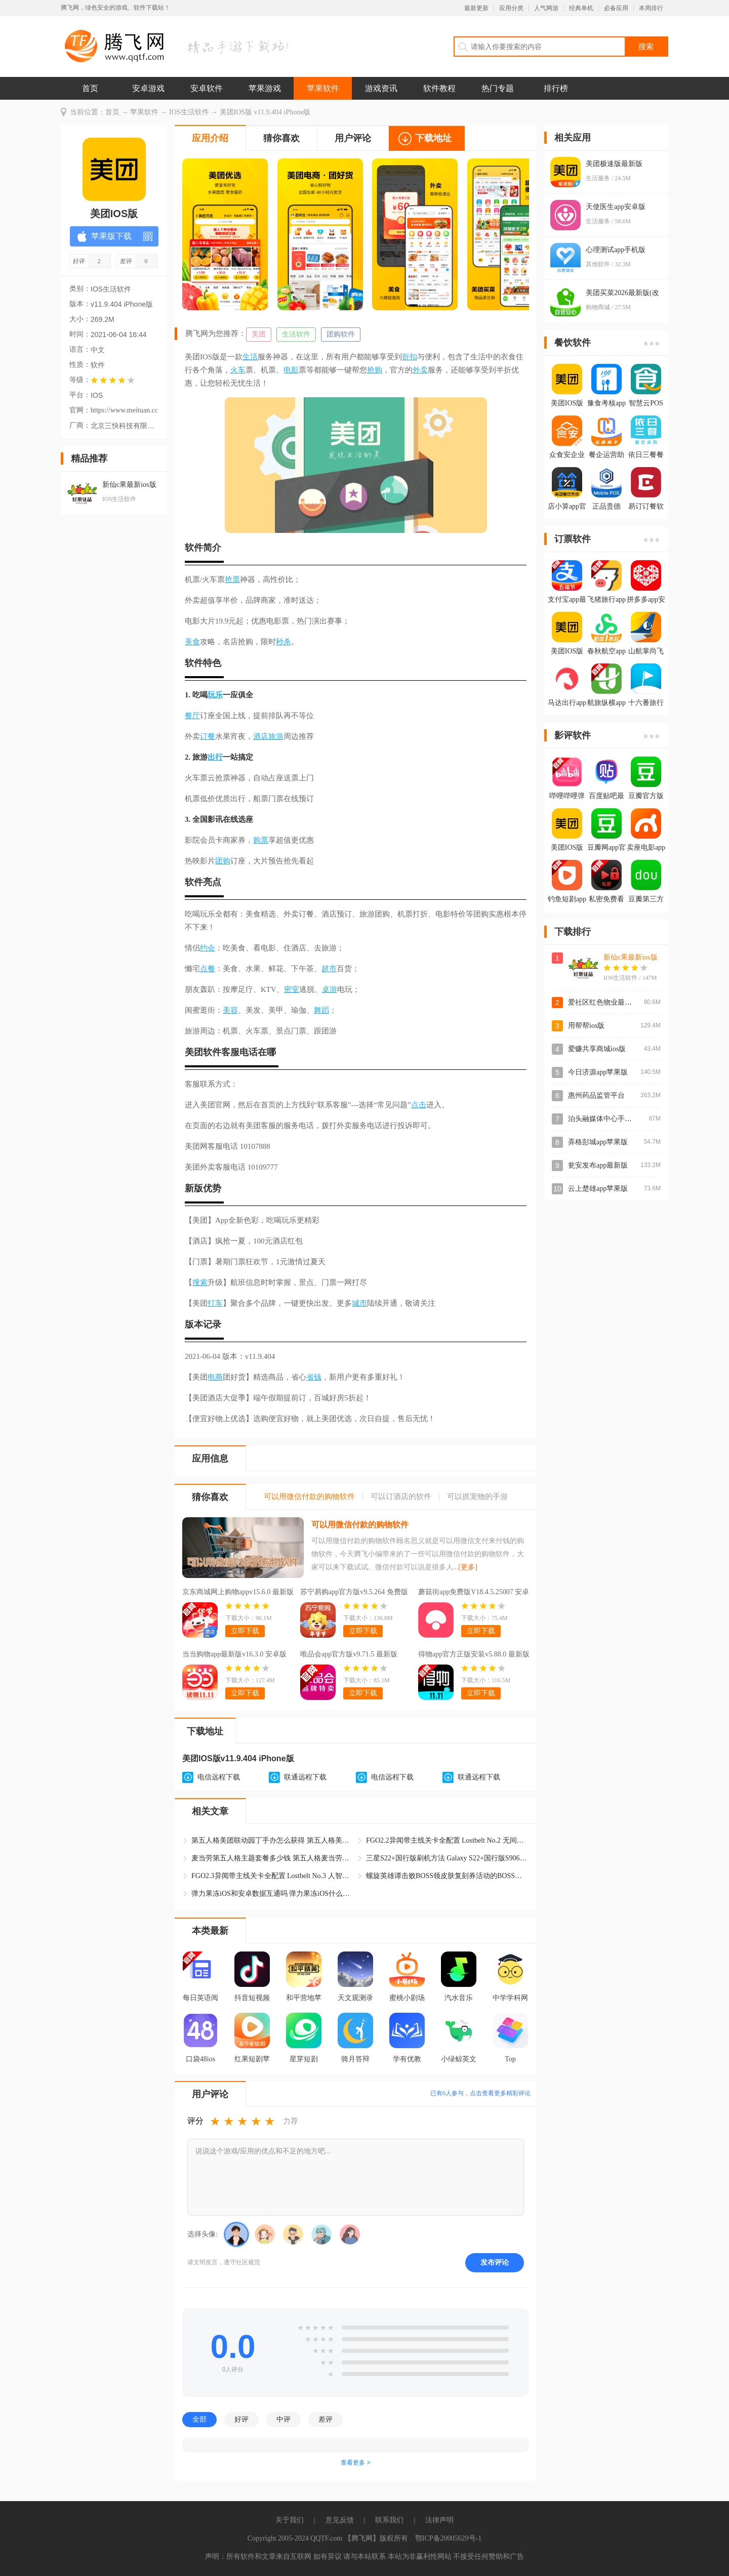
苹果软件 (323, 88)
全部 (199, 2419)
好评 (241, 2419)
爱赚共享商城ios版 (597, 1049)
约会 (207, 948)
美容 (230, 1010)
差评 (325, 2419)
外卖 (420, 370)
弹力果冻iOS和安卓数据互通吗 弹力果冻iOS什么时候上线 (272, 1893)
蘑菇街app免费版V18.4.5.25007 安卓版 (473, 1593)
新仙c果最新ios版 (630, 957)
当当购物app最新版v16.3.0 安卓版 (234, 1654)
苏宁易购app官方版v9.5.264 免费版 (354, 1592)
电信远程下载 (218, 1777)
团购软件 (341, 334)
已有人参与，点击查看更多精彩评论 (480, 2093)
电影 (291, 370)
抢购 (374, 370)
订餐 (207, 736)
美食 (192, 642)
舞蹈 (321, 1010)
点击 (418, 1105)
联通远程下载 (305, 1777)
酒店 (260, 736)
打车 (215, 1303)
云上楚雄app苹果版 (598, 1188)
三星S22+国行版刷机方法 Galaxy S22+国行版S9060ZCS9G (447, 1858)
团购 (222, 861)
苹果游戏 (265, 88)
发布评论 (494, 2262)
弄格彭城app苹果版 (598, 1142)
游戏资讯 (381, 88)
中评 (283, 2419)
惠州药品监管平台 (596, 1095)
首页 (90, 88)
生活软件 (296, 334)
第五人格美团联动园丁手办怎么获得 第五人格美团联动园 (272, 1840)
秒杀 (283, 642)
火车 (238, 370)
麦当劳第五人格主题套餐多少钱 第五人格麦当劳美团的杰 (272, 1858)
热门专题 (497, 88)
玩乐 (215, 695)
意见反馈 (340, 2520)
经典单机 (581, 8)
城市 (359, 1303)
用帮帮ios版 (586, 1025)
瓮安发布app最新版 (598, 1165)
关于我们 (289, 2520)
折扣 (409, 357)
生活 (250, 357)
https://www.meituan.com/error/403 (124, 410)
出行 (215, 757)
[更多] (468, 1567)
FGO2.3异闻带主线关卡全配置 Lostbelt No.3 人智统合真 (272, 1876)
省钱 (313, 1377)
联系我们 (389, 2520)
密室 (291, 989)
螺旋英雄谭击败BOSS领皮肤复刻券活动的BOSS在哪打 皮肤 (447, 1876)
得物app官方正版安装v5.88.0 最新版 (474, 1654)
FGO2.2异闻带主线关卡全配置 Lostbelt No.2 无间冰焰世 (447, 1840)
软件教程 (439, 88)
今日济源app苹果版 (598, 1072)
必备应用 (616, 8)
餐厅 (192, 716)
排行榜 (556, 88)
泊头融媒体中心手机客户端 (610, 1119)
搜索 (200, 1282)
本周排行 (651, 8)
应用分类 (511, 8)
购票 (260, 840)
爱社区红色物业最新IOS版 (609, 1002)
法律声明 (439, 2520)
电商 (215, 1377)
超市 (329, 969)
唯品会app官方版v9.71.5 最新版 (348, 1654)
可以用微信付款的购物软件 (360, 1524)
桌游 (329, 989)
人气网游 (546, 8)
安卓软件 (206, 88)
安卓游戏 (148, 88)
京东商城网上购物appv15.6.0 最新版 (238, 1592)
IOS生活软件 (189, 112)
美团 (259, 334)
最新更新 (476, 8)
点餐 (207, 969)
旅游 (276, 736)
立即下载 (245, 1631)
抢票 (232, 579)
